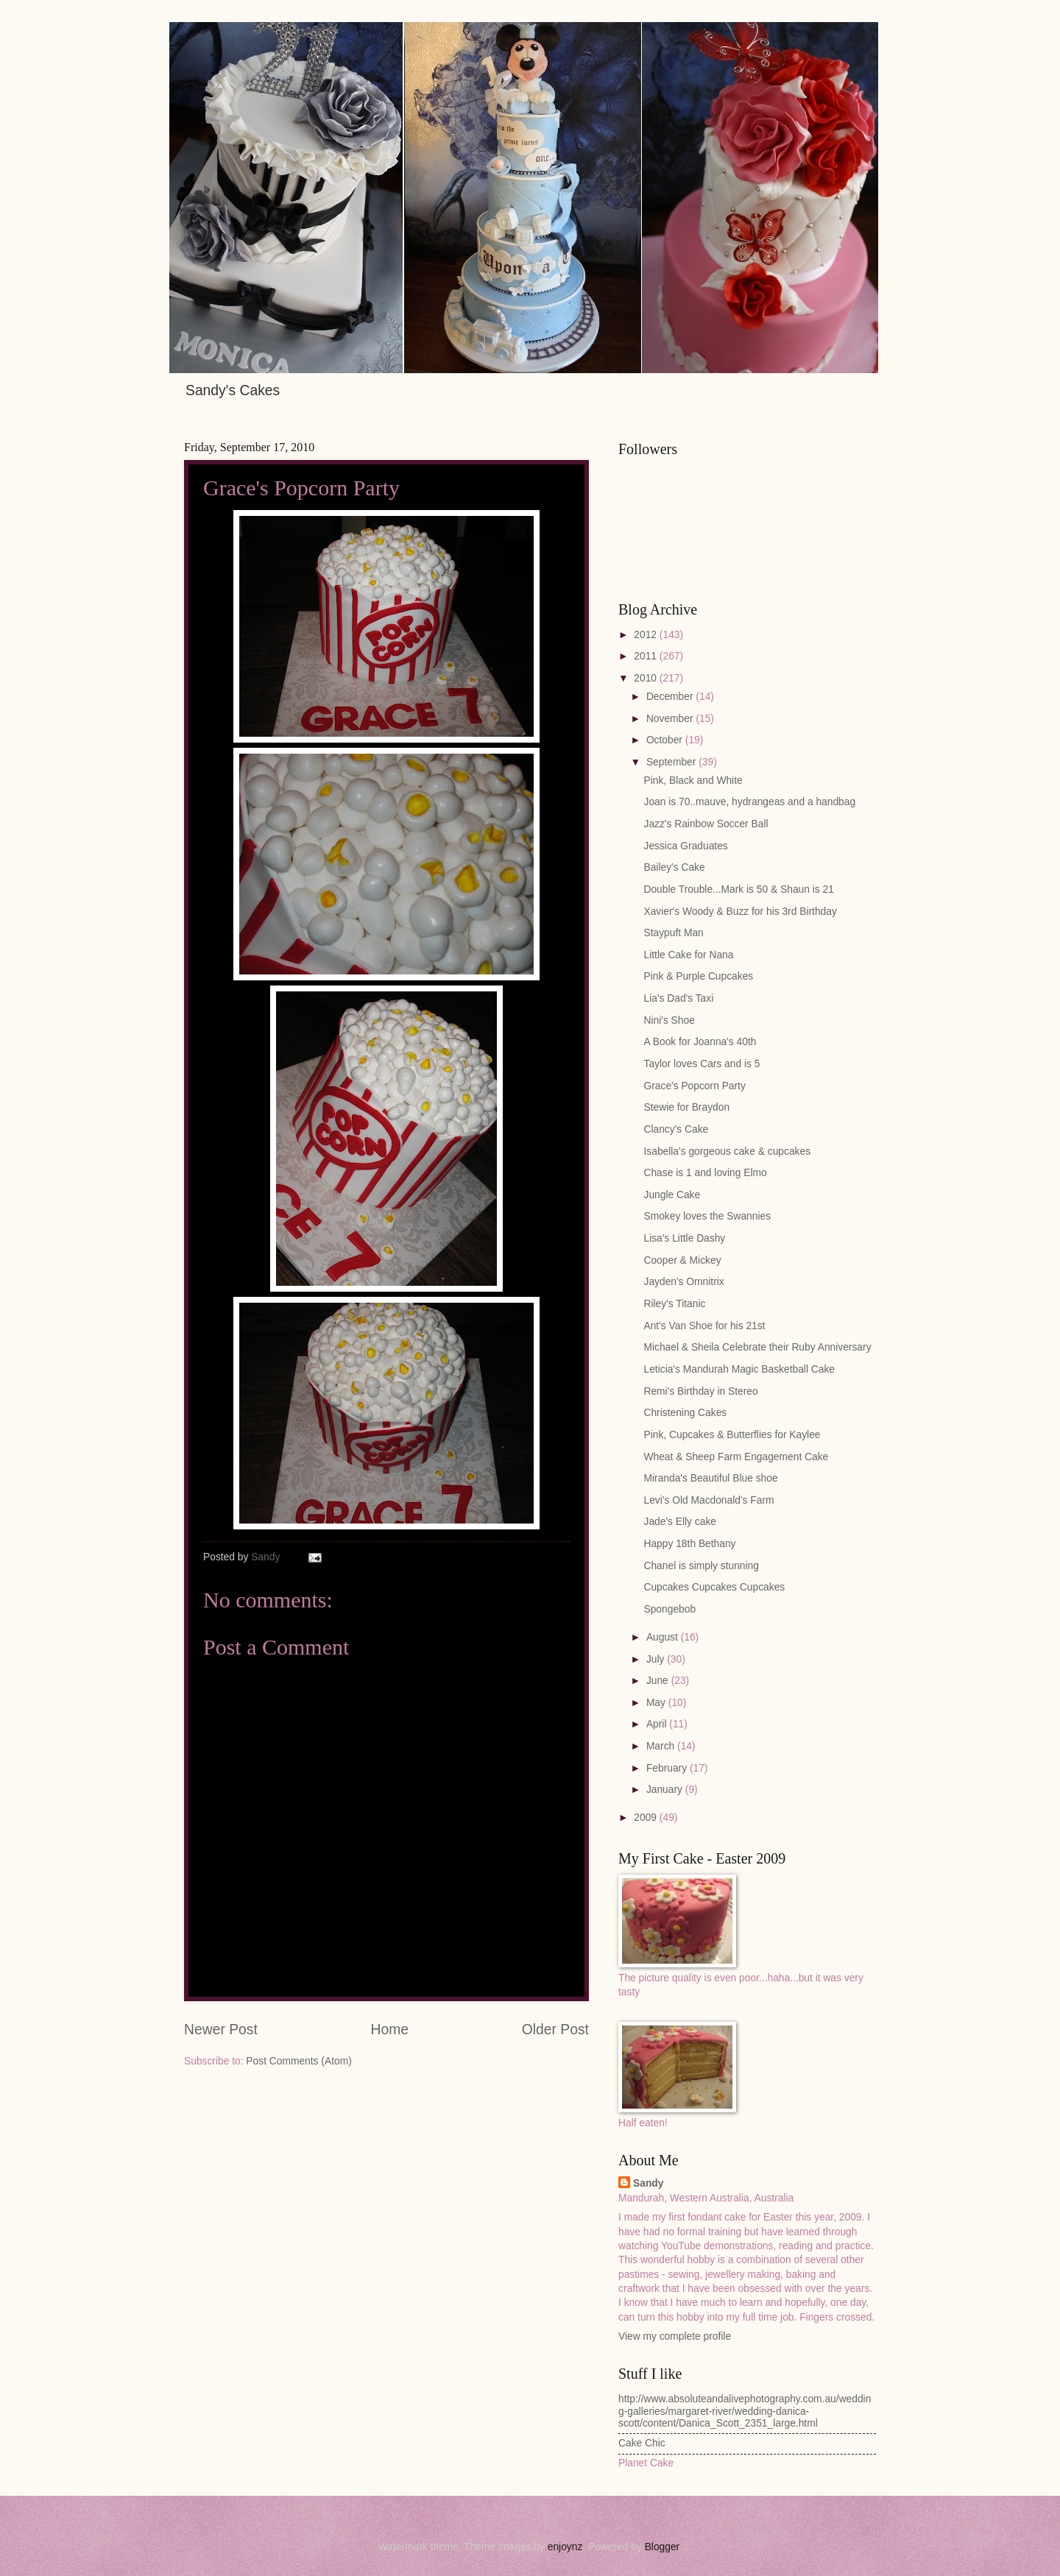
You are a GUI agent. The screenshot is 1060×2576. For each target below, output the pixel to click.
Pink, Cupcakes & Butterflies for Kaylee (731, 1434)
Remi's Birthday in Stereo (700, 1391)
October (665, 740)
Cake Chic (641, 2443)
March (661, 1746)
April (657, 1724)
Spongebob (669, 1609)
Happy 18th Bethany (689, 1543)
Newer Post (221, 2029)
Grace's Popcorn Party (694, 1085)
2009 (647, 1817)
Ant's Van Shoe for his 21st (704, 1325)
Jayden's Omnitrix (683, 1281)
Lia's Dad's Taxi (678, 998)
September (672, 762)
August (663, 1637)
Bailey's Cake (673, 867)
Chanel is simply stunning (700, 1565)
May (657, 1702)
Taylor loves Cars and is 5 (701, 1063)
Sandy (648, 2183)
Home (390, 2029)
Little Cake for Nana (688, 954)
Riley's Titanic (674, 1303)
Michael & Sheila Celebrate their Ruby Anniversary (757, 1347)
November (671, 718)
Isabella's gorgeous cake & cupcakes (726, 1151)
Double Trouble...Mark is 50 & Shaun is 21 (738, 889)
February (668, 1768)
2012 (647, 634)
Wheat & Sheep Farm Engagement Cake (735, 1456)
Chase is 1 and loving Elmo (704, 1172)
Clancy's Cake (675, 1129)
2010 (647, 678)
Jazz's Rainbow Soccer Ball (705, 823)
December (671, 696)
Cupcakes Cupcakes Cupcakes (714, 1587)
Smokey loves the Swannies (707, 1216)
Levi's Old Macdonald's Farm (708, 1500)
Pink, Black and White (692, 780)
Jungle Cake (671, 1194)
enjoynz (565, 2546)
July (656, 1659)
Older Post (555, 2029)
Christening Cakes (685, 1412)
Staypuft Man (673, 932)
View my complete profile (674, 2336)
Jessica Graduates (685, 846)
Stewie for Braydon (686, 1107)
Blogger (662, 2546)
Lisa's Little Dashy (684, 1238)
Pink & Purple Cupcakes (698, 976)
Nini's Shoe (668, 1020)
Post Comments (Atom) (298, 2061)
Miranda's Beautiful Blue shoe (710, 1478)
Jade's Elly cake (679, 1521)
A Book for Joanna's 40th (699, 1041)
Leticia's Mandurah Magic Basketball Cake (739, 1369)
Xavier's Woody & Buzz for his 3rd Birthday (739, 911)
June (658, 1680)
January (665, 1789)
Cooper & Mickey (682, 1260)
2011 (647, 656)
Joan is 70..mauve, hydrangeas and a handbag (749, 801)
